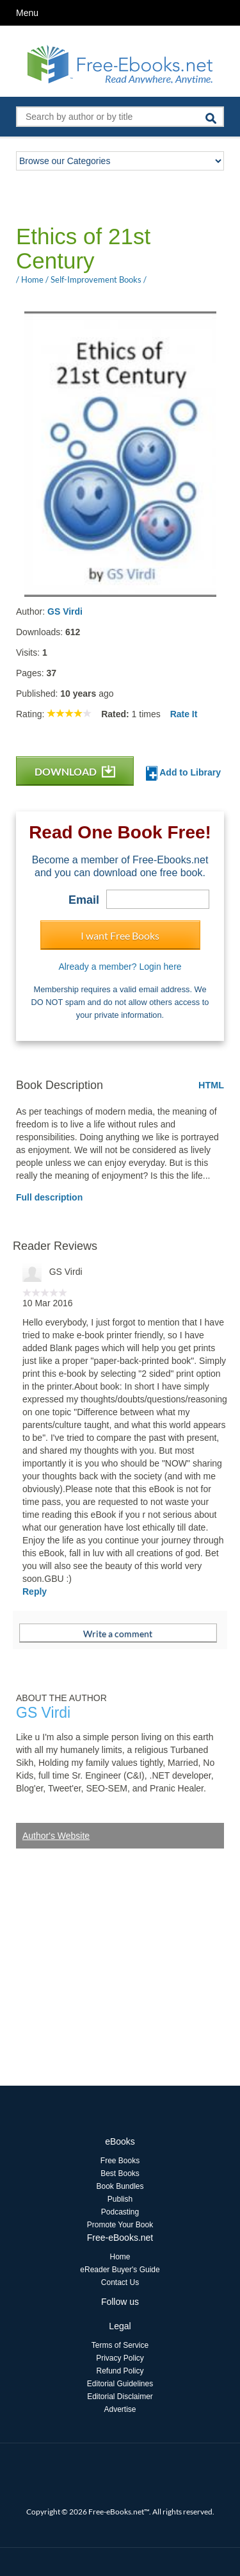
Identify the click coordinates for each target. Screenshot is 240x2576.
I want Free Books (120, 935)
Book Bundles (119, 2186)
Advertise (120, 2409)
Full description (49, 1197)
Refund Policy (119, 2370)
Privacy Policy (120, 2358)
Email (83, 899)
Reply (34, 1591)
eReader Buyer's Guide (119, 2269)
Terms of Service (120, 2345)
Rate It (184, 714)
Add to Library (183, 773)
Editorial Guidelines (120, 2383)
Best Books (120, 2173)
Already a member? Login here (119, 966)
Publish (120, 2199)
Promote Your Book (120, 2224)
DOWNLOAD (75, 771)
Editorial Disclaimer (120, 2396)
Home (119, 2256)
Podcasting (120, 2211)
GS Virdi (65, 611)
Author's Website (56, 1836)
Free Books (120, 2160)
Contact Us (120, 2282)
